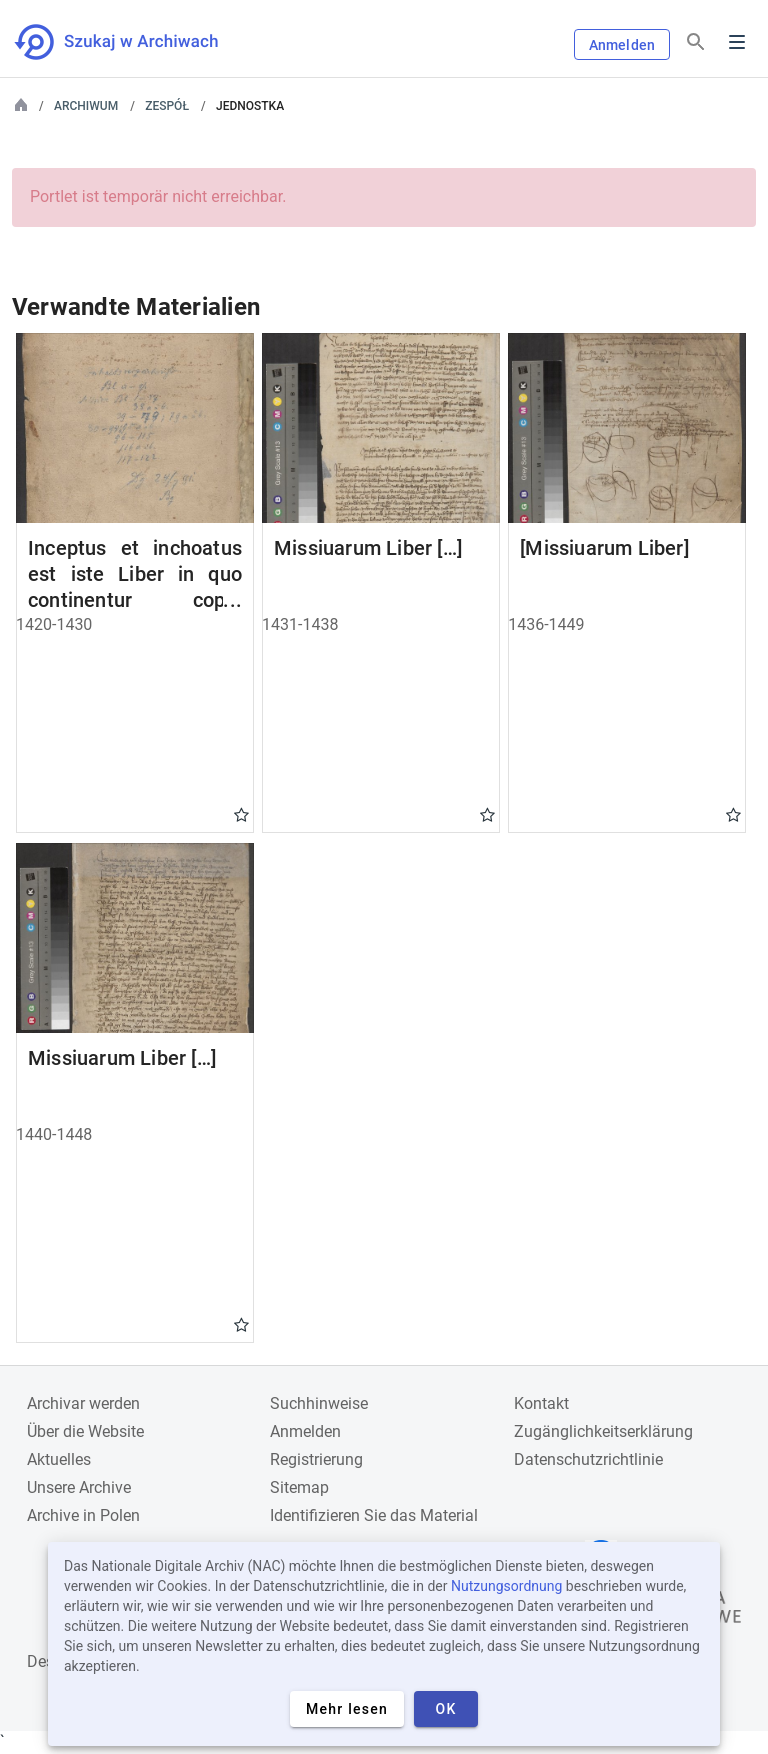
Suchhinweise (319, 1403)
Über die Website (85, 1431)
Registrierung (316, 1459)
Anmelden (622, 45)
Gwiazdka (241, 814)
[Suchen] (696, 42)
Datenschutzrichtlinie (588, 1459)
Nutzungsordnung (506, 1586)
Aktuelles (59, 1459)
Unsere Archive (79, 1487)
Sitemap (299, 1487)
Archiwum (86, 106)
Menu (737, 42)
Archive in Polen (83, 1515)
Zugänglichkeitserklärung (603, 1431)
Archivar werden (83, 1403)
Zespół (167, 106)
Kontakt (541, 1403)
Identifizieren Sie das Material (374, 1515)
